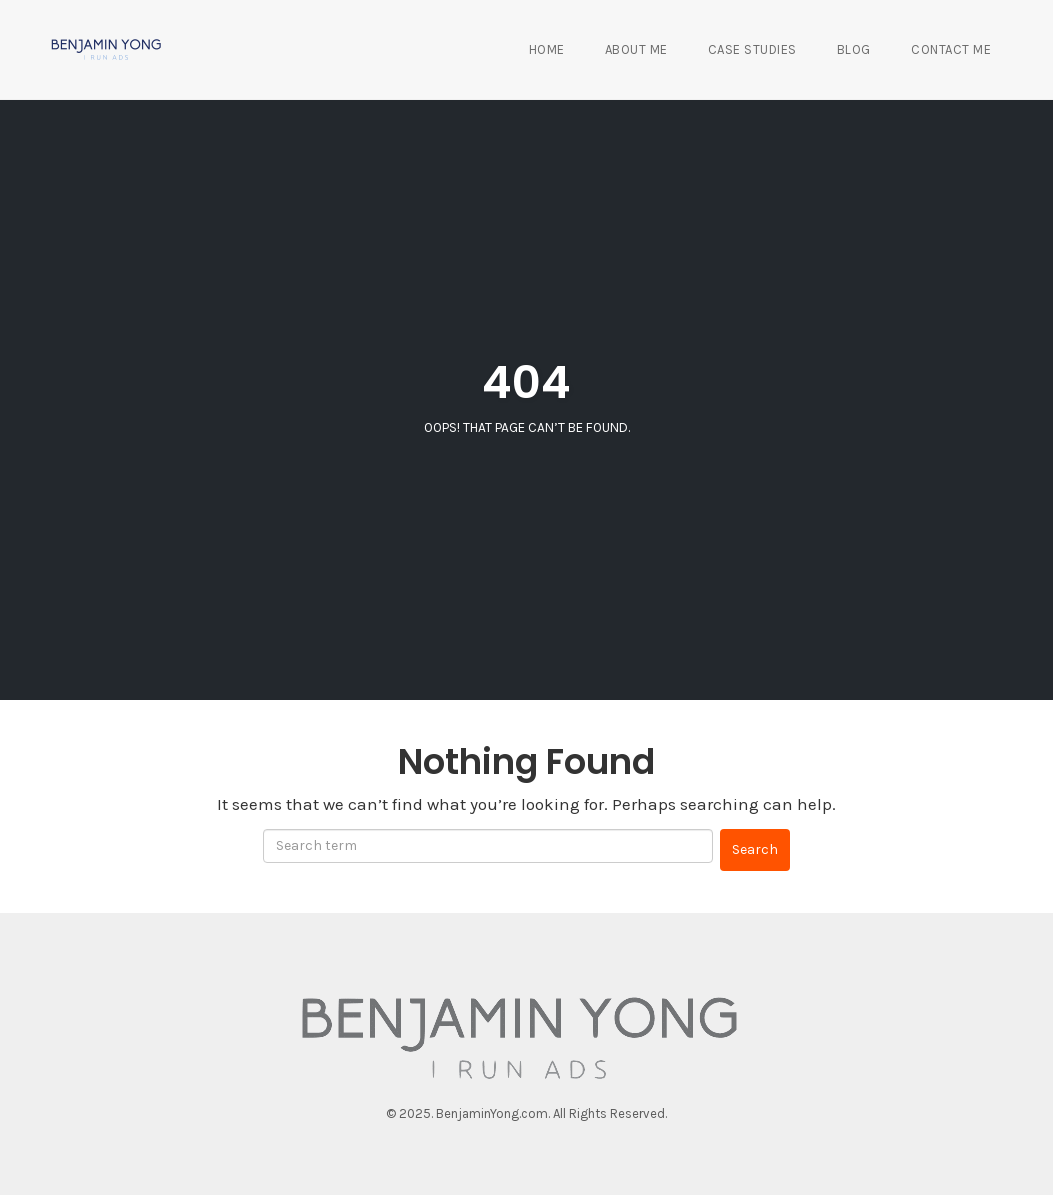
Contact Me (951, 49)
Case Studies (752, 49)
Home (547, 49)
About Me (636, 49)
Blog (854, 49)
